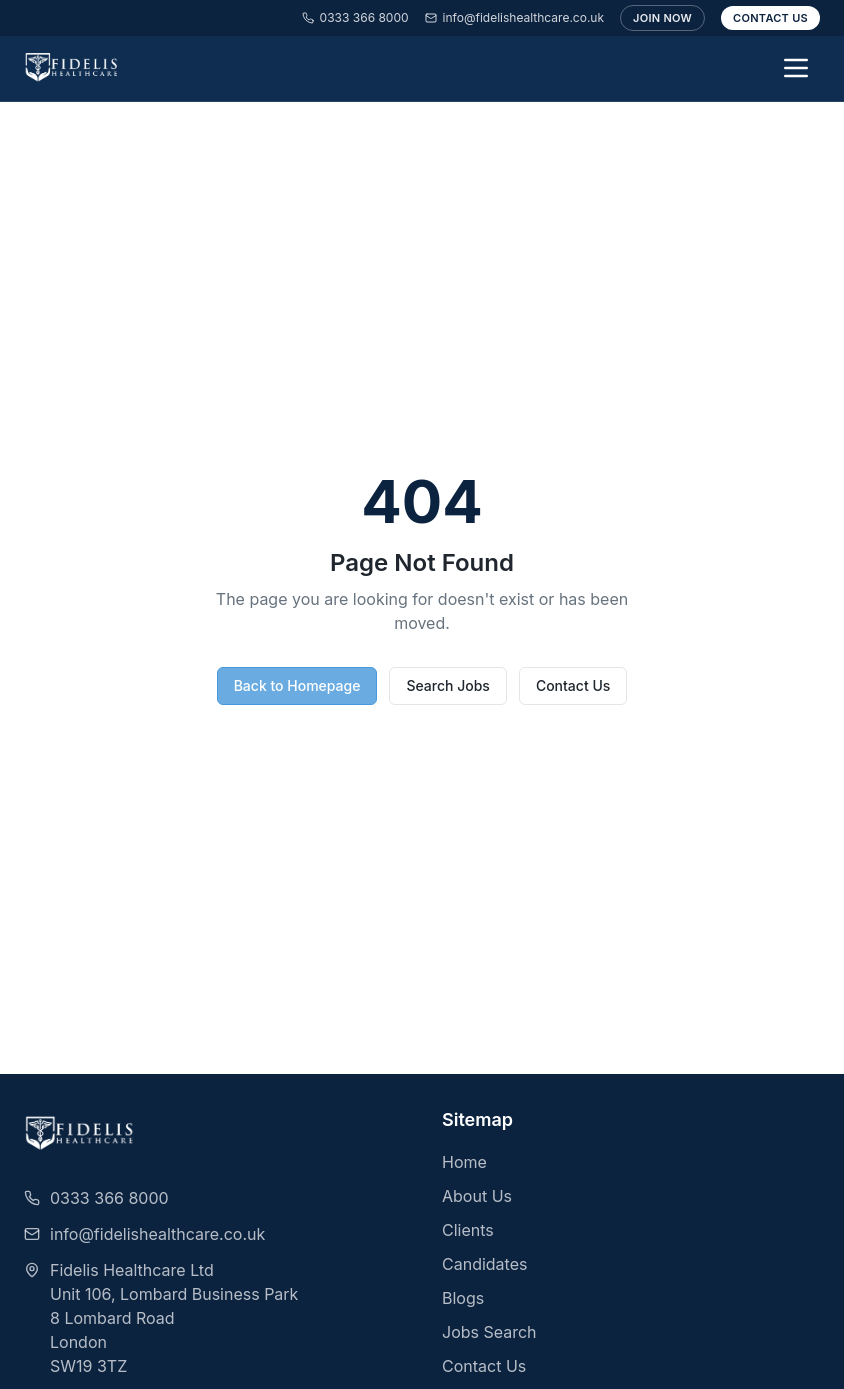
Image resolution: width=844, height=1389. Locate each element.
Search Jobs (447, 685)
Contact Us (770, 18)
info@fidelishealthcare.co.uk (514, 17)
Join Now (662, 18)
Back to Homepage (297, 685)
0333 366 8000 (355, 17)
